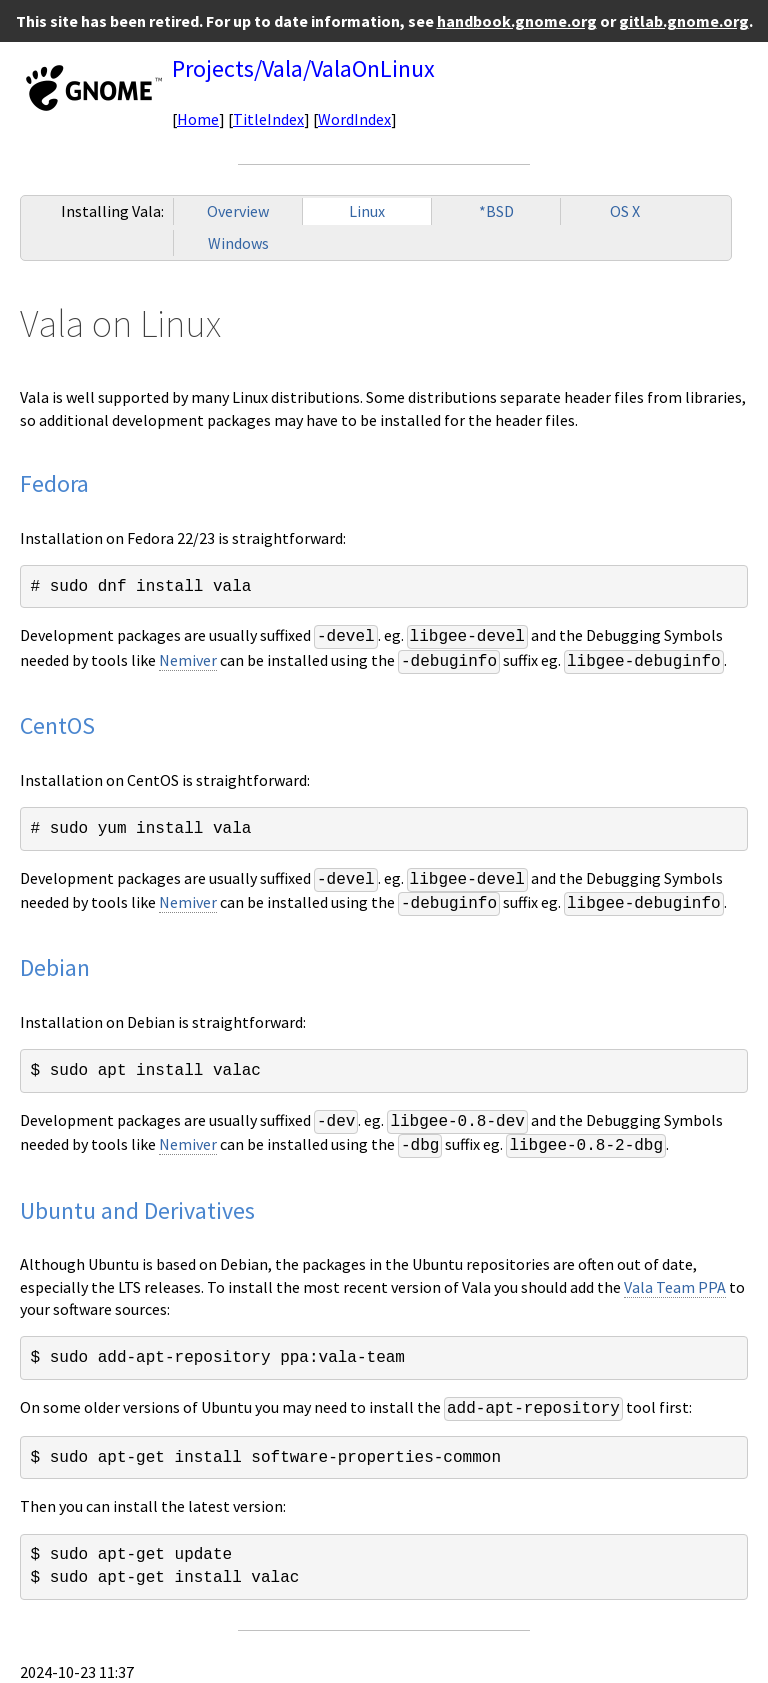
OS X (625, 211)
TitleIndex (268, 119)
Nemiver (188, 660)
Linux (367, 211)
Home (198, 119)
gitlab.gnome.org (684, 21)
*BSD (496, 211)
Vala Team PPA (675, 1287)
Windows (238, 243)
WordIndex (354, 119)
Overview (238, 211)
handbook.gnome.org (517, 21)
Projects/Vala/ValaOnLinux (303, 68)
